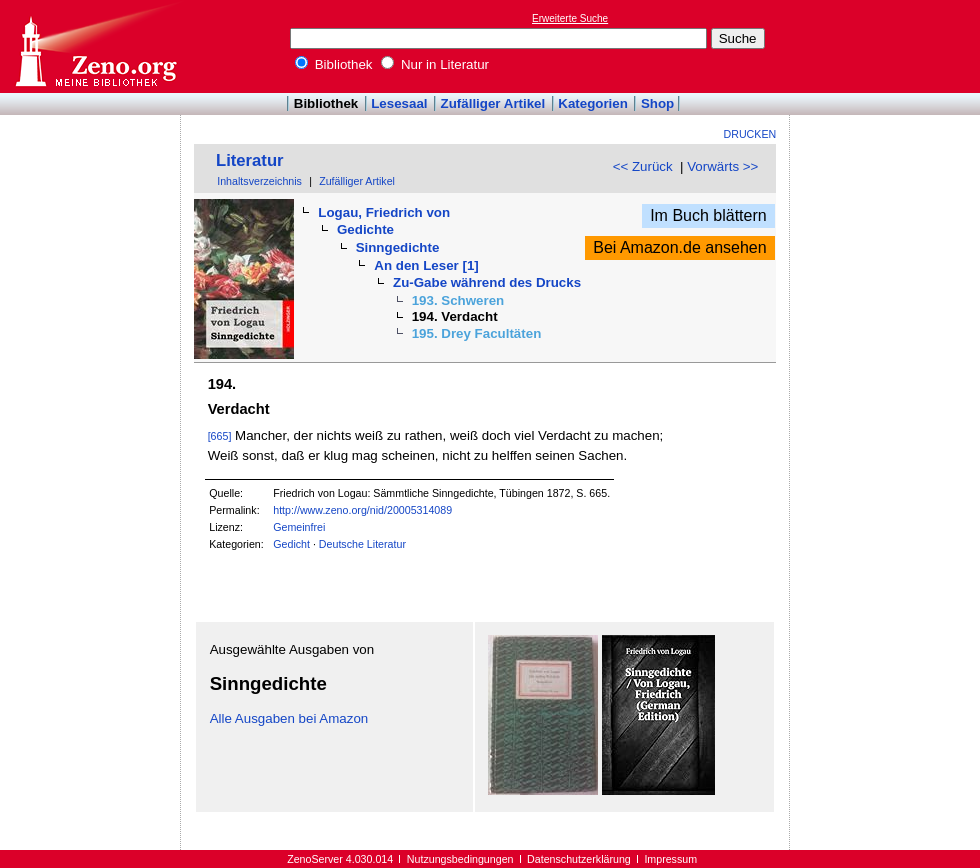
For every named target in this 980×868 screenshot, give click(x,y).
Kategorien (593, 103)
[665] (220, 436)
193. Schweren (458, 300)
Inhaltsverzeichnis (259, 181)
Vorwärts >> (722, 166)
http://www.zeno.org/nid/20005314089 (362, 510)
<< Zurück (643, 166)
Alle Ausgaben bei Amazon (289, 718)
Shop (657, 103)
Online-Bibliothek (95, 46)
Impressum (670, 859)
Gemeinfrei (299, 527)
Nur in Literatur (435, 64)
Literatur (250, 160)
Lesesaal (399, 103)
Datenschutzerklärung (579, 859)
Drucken (750, 134)
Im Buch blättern (708, 215)
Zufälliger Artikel (493, 103)
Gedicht (291, 544)
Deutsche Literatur (362, 544)
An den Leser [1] (426, 265)
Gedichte (365, 229)
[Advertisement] (888, 46)
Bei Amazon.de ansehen (679, 247)
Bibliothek (334, 64)
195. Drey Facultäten (477, 333)
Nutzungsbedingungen (460, 859)
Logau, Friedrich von (384, 212)
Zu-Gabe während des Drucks (487, 282)
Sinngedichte (398, 247)
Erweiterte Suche (570, 18)
